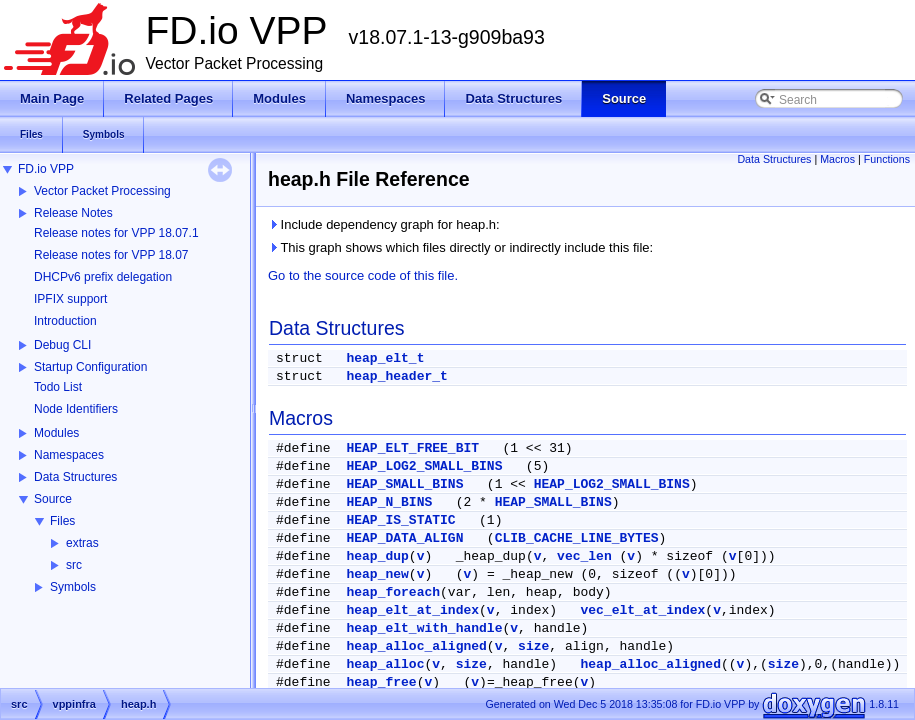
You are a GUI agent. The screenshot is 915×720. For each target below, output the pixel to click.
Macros (837, 159)
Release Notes (73, 213)
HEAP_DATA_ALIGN (404, 538)
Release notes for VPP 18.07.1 (116, 233)
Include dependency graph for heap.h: (384, 224)
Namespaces (69, 455)
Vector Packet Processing (102, 191)
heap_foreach (393, 592)
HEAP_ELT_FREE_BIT (412, 448)
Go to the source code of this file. (363, 275)
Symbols (73, 587)
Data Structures (75, 477)
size (533, 646)
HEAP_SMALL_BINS (404, 484)
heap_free (381, 682)
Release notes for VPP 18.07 (111, 255)
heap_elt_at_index (412, 610)
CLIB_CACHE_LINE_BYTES (577, 538)
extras (82, 543)
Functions (887, 159)
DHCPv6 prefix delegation (103, 277)
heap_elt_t (385, 358)
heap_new (377, 574)
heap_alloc (385, 664)
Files (62, 521)
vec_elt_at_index (643, 610)
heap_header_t (396, 376)
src (74, 565)
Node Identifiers (76, 409)
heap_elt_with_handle (424, 628)
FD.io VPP (46, 169)
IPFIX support (70, 299)
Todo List (58, 387)
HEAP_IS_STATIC (400, 520)
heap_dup (377, 556)
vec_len (584, 556)
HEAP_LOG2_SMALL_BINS (424, 466)
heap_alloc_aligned (416, 646)
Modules (56, 433)
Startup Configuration (90, 367)
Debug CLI (62, 345)
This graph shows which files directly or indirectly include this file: (460, 247)
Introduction (65, 321)
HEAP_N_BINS (389, 502)
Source (53, 499)
